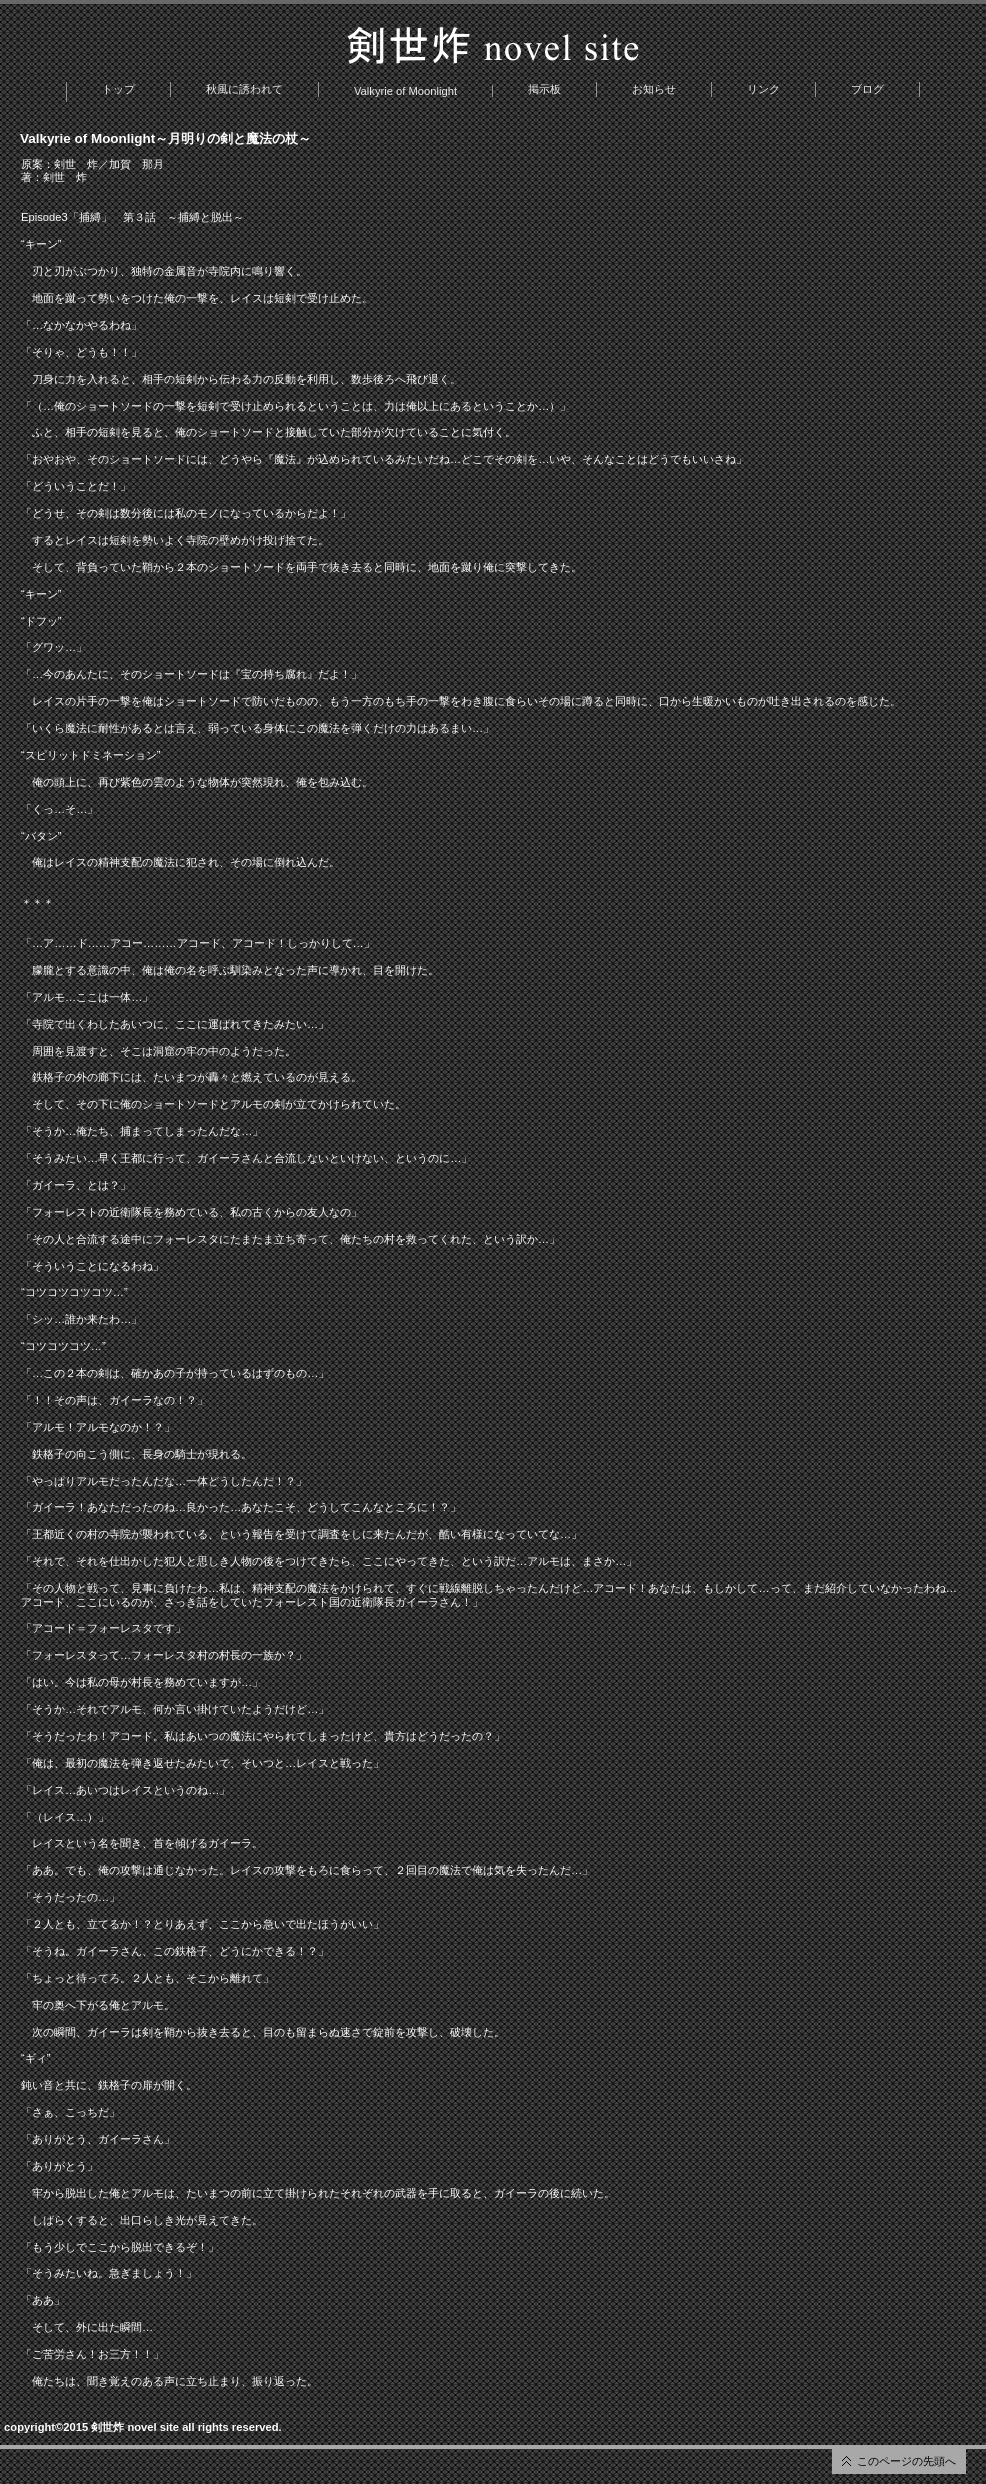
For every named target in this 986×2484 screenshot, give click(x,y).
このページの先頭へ (906, 2461)
